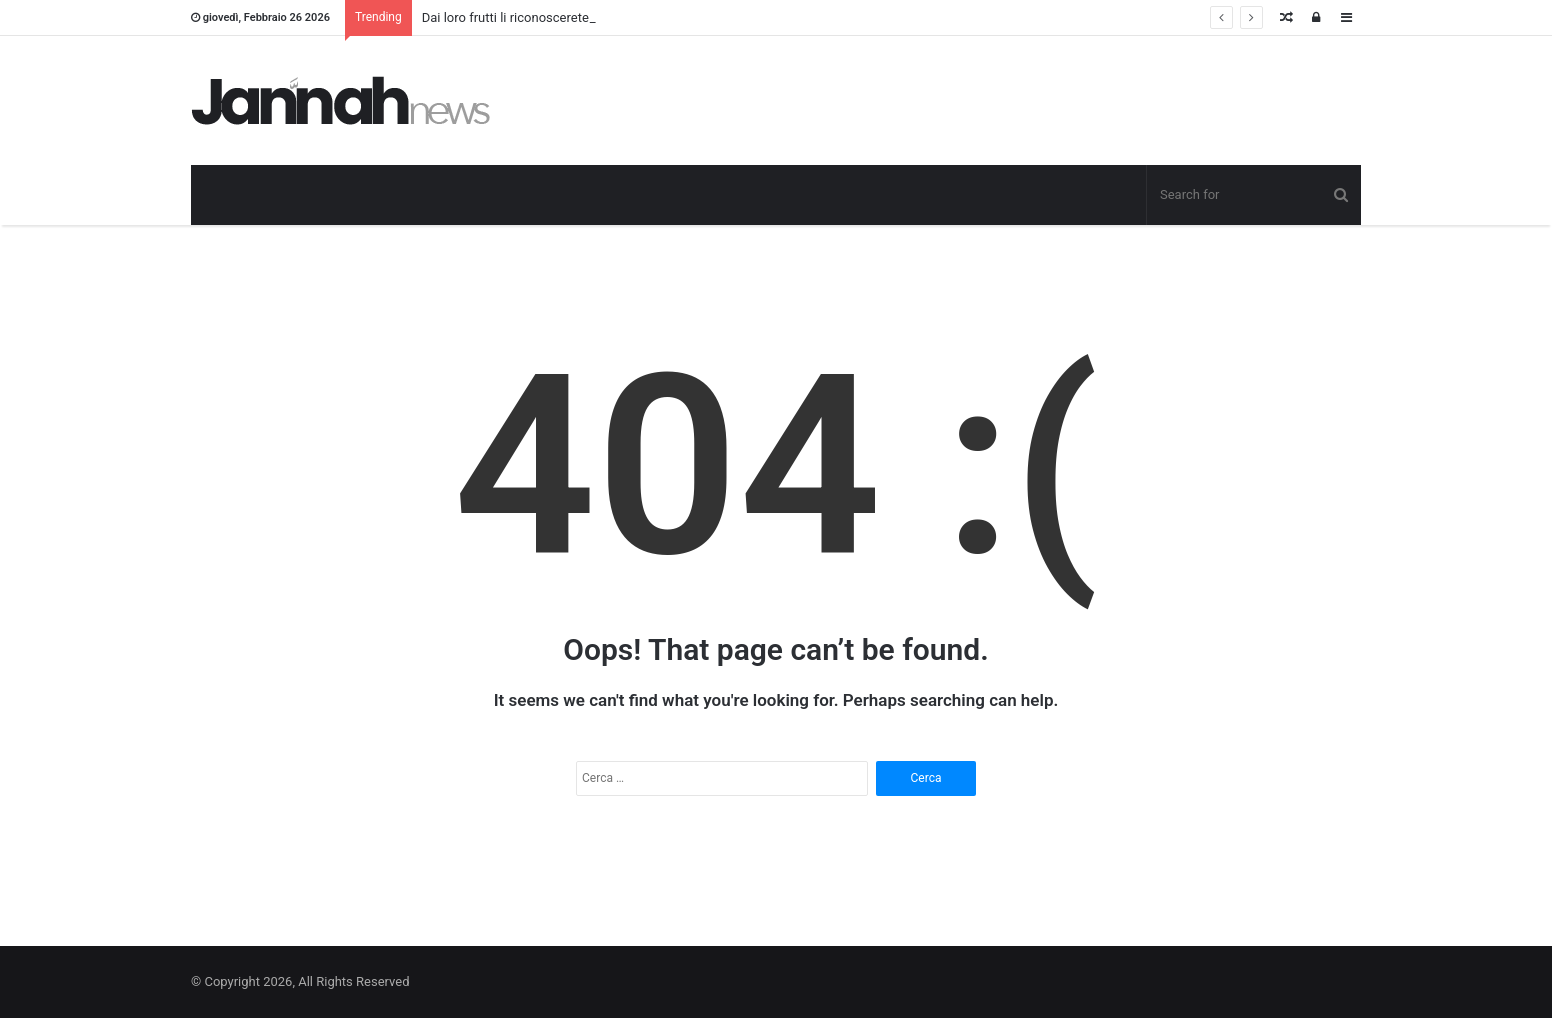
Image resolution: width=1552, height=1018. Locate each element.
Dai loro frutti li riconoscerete (505, 17)
